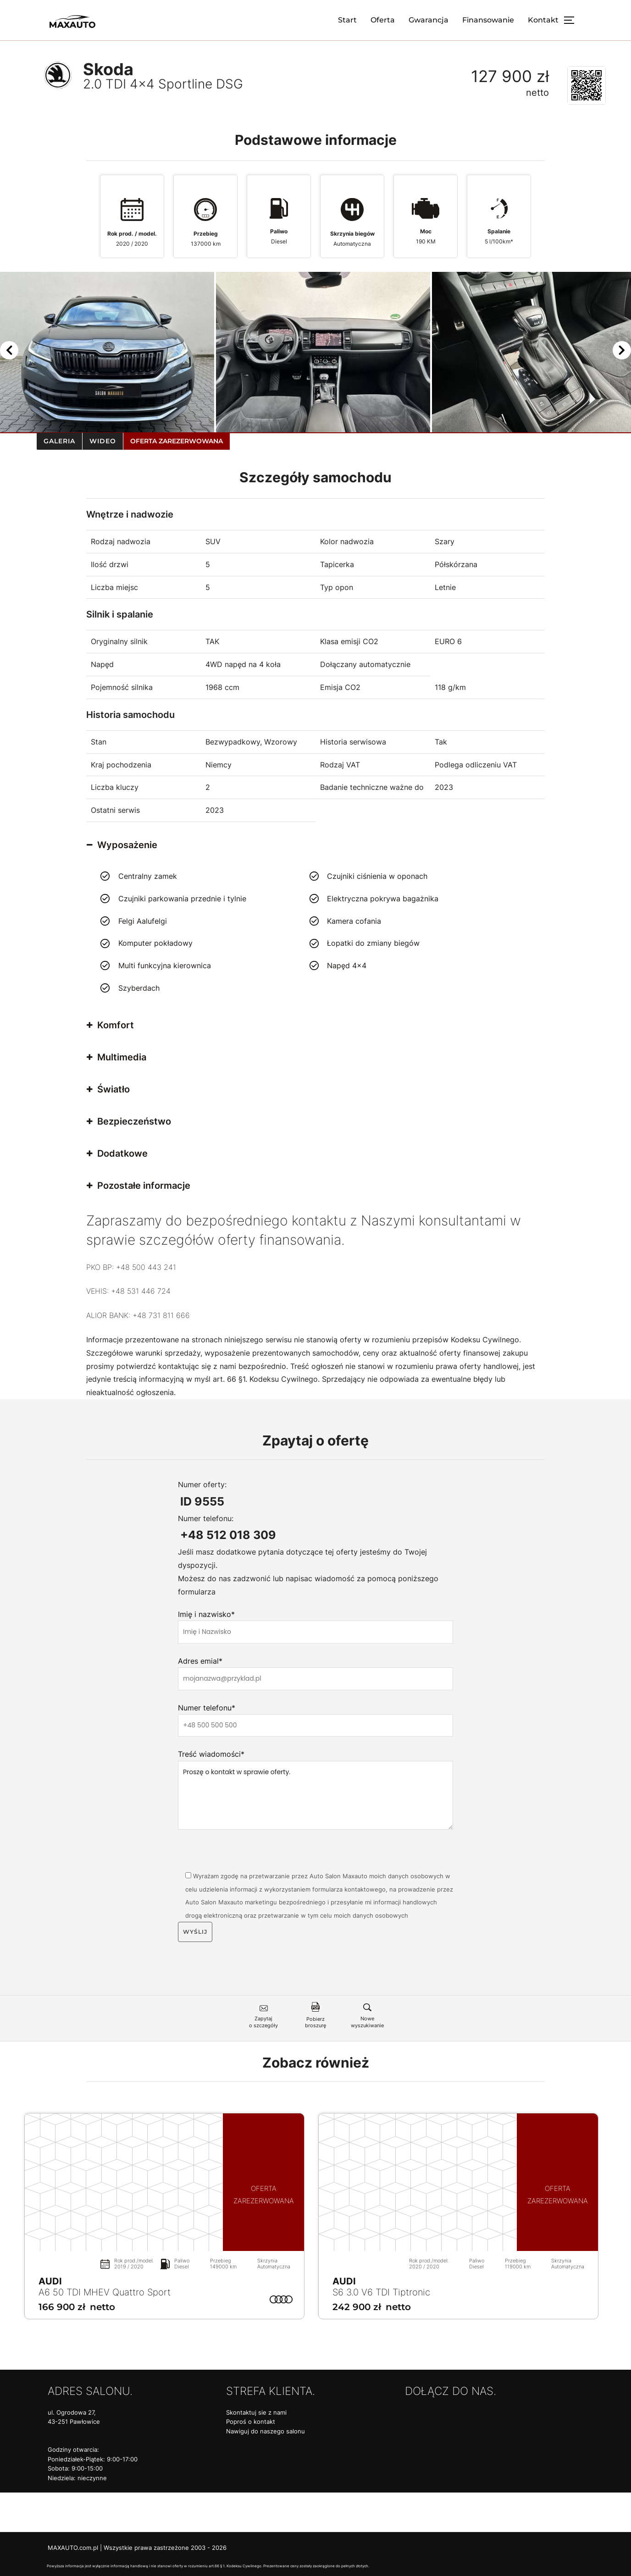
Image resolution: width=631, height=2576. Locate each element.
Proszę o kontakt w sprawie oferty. (315, 1795)
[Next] (622, 352)
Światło (108, 1089)
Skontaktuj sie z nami (256, 2412)
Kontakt (543, 20)
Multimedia (116, 1057)
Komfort (110, 1025)
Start (347, 20)
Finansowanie (488, 20)
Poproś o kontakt (250, 2421)
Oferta (383, 20)
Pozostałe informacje (138, 1185)
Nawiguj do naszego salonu (265, 2431)
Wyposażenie (122, 844)
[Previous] (9, 352)
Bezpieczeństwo (129, 1121)
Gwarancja (428, 20)
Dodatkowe (117, 1153)
